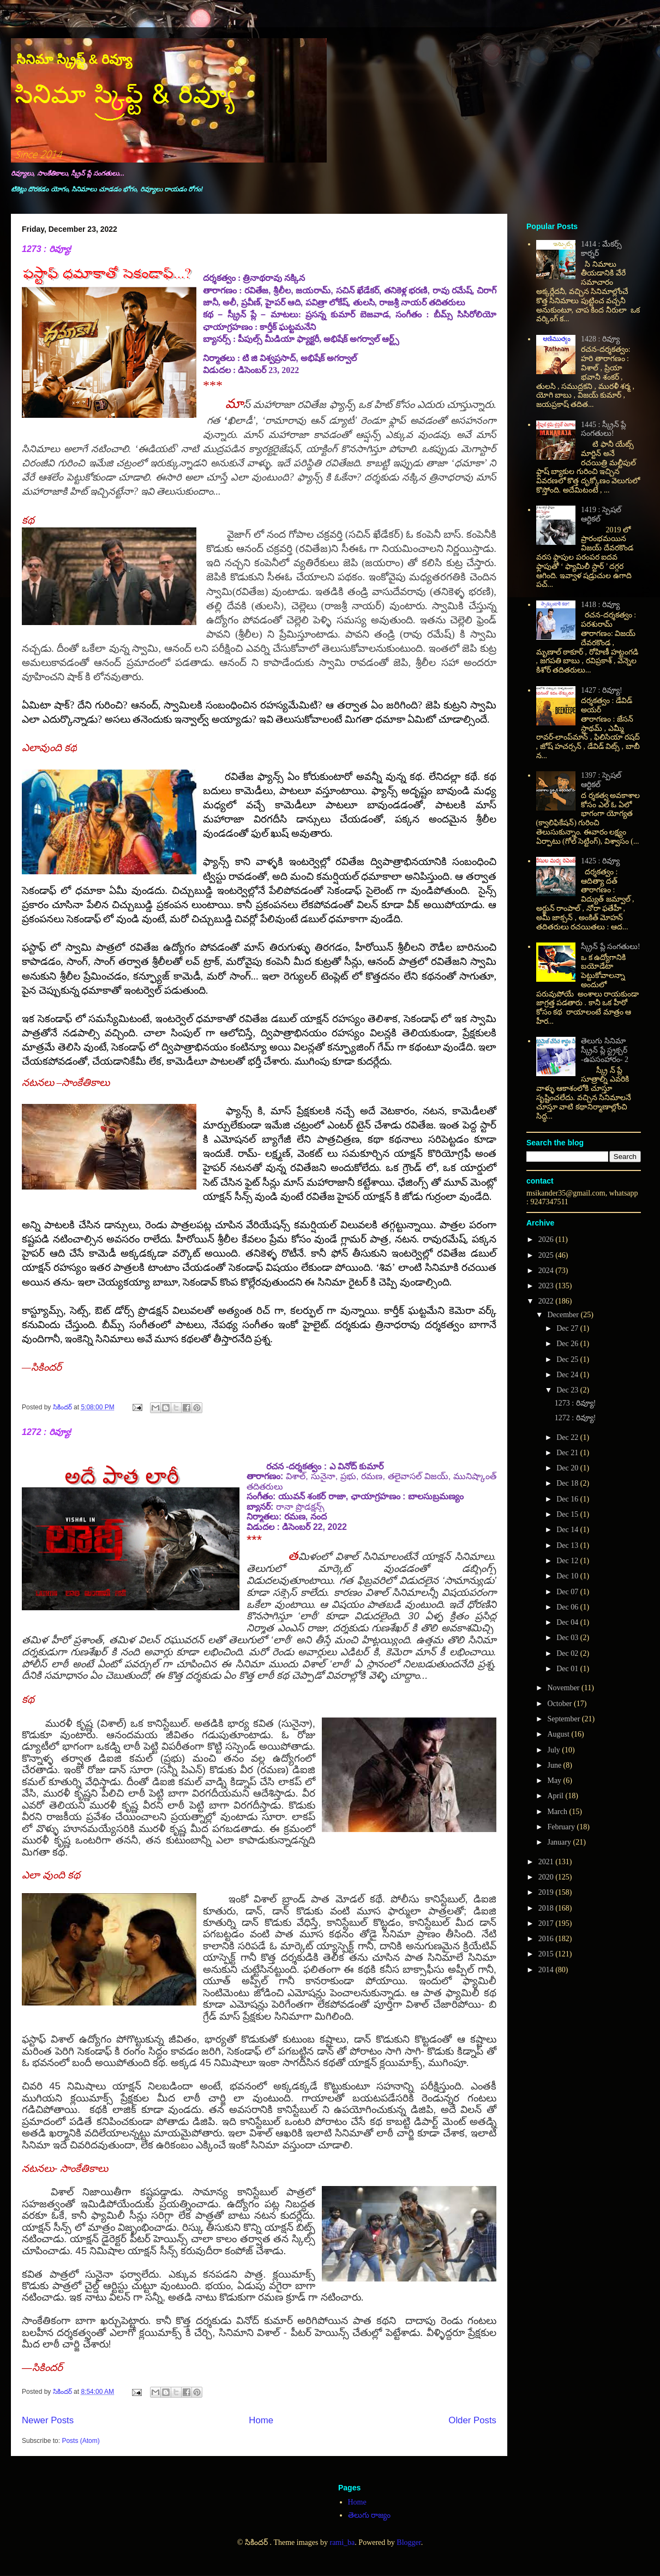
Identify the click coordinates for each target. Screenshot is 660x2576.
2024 (547, 1270)
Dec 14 (568, 1530)
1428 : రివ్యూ (600, 339)
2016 (547, 1939)
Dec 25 (568, 1359)
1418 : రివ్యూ (600, 605)
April (556, 1796)
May (555, 1780)
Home (261, 2420)
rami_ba (342, 2542)
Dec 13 (568, 1545)
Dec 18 (568, 1483)
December (563, 1315)
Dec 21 (568, 1453)
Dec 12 (568, 1561)
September (564, 1719)
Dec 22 (568, 1437)
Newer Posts (48, 2420)
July (554, 1750)
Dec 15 (568, 1514)
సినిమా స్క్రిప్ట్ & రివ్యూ (74, 59)
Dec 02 (568, 1653)
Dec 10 (568, 1576)
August (559, 1734)
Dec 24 (568, 1375)
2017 (547, 1923)
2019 (547, 1892)
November (564, 1688)
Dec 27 (568, 1328)
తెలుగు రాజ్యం (369, 2515)
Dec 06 (568, 1607)
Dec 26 (568, 1344)
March (558, 1812)
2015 (547, 1954)
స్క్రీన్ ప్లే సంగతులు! (610, 946)
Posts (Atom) (80, 2441)
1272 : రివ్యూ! (47, 1432)
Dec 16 (568, 1499)
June (555, 1765)
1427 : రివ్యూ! (601, 690)
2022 (547, 1301)
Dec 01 (568, 1669)
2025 (547, 1255)
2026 (547, 1239)
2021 (547, 1862)
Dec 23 (568, 1390)
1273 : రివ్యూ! (47, 249)
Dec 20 (568, 1468)
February (562, 1827)
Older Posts (472, 2420)
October (560, 1704)
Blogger (409, 2542)
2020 (547, 1877)
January (560, 1842)
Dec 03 (568, 1638)
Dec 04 (568, 1622)
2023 (547, 1286)
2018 (547, 1908)
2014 (547, 1970)
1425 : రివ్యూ (600, 861)
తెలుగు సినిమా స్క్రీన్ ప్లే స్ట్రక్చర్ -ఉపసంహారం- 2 (604, 1050)
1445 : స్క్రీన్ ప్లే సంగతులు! (603, 429)
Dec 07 (568, 1592)
